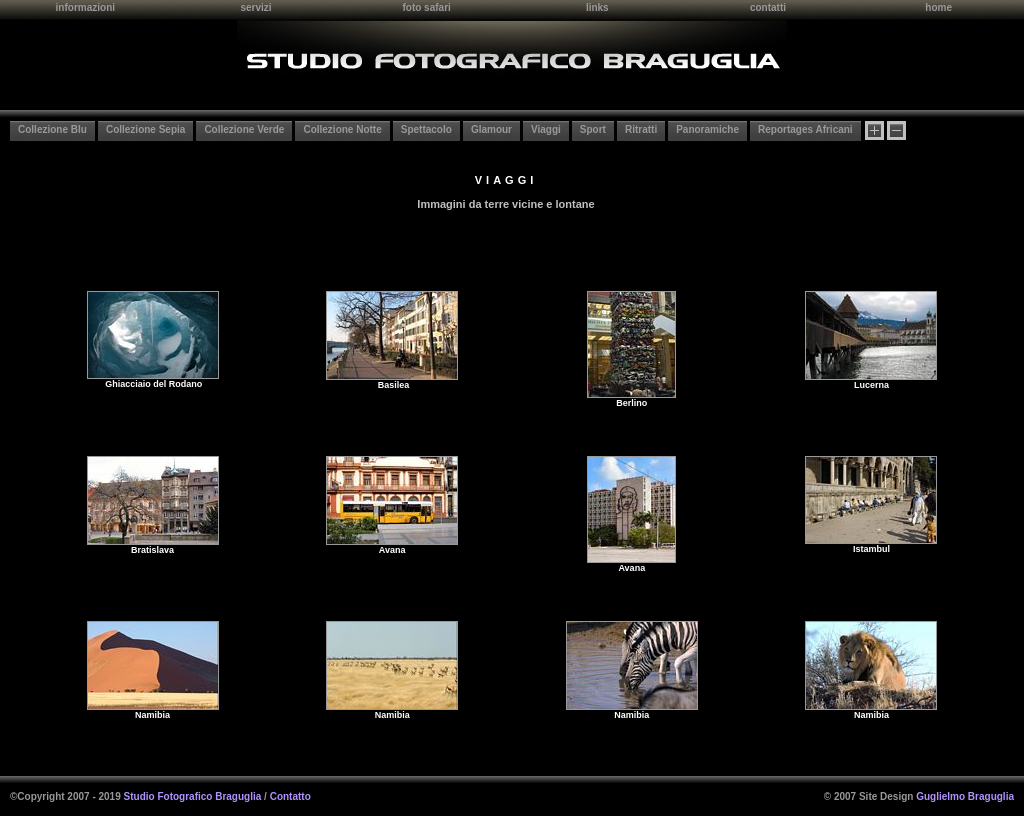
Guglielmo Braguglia (965, 796)
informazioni (85, 7)
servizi (255, 7)
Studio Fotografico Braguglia (193, 796)
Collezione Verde (244, 129)
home (938, 7)
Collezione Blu (52, 129)
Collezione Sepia (145, 129)
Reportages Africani (805, 129)
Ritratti (641, 129)
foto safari (426, 7)
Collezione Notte (342, 129)
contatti (768, 7)
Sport (593, 129)
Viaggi (546, 129)
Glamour (491, 129)
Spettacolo (426, 129)
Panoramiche (707, 129)
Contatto (290, 796)
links (597, 7)
